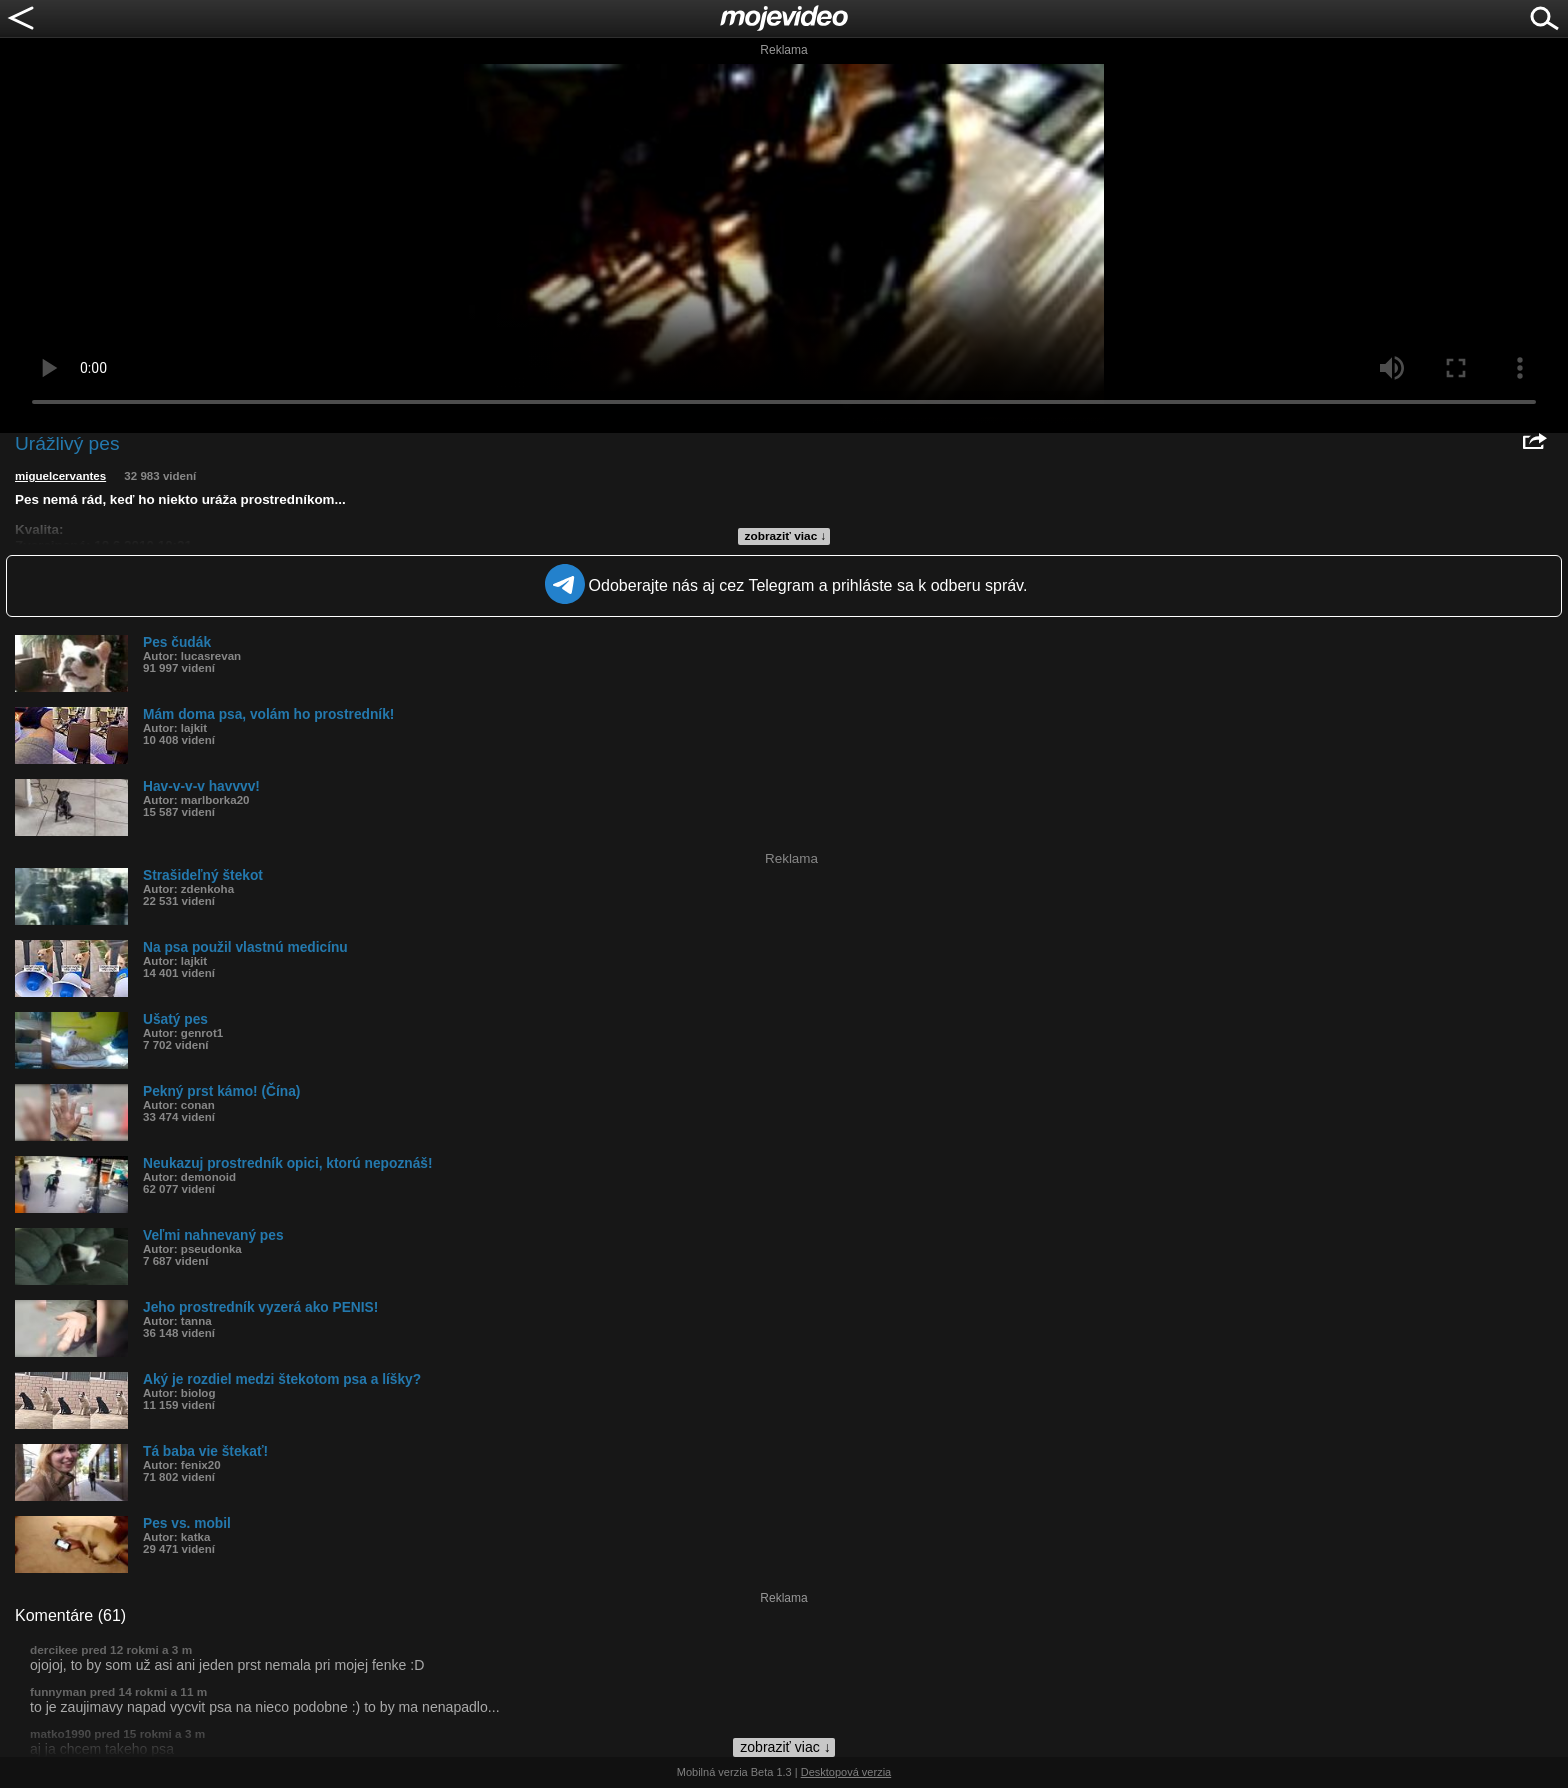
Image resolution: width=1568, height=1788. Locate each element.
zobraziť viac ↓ (786, 536)
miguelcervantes (60, 476)
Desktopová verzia (846, 1772)
